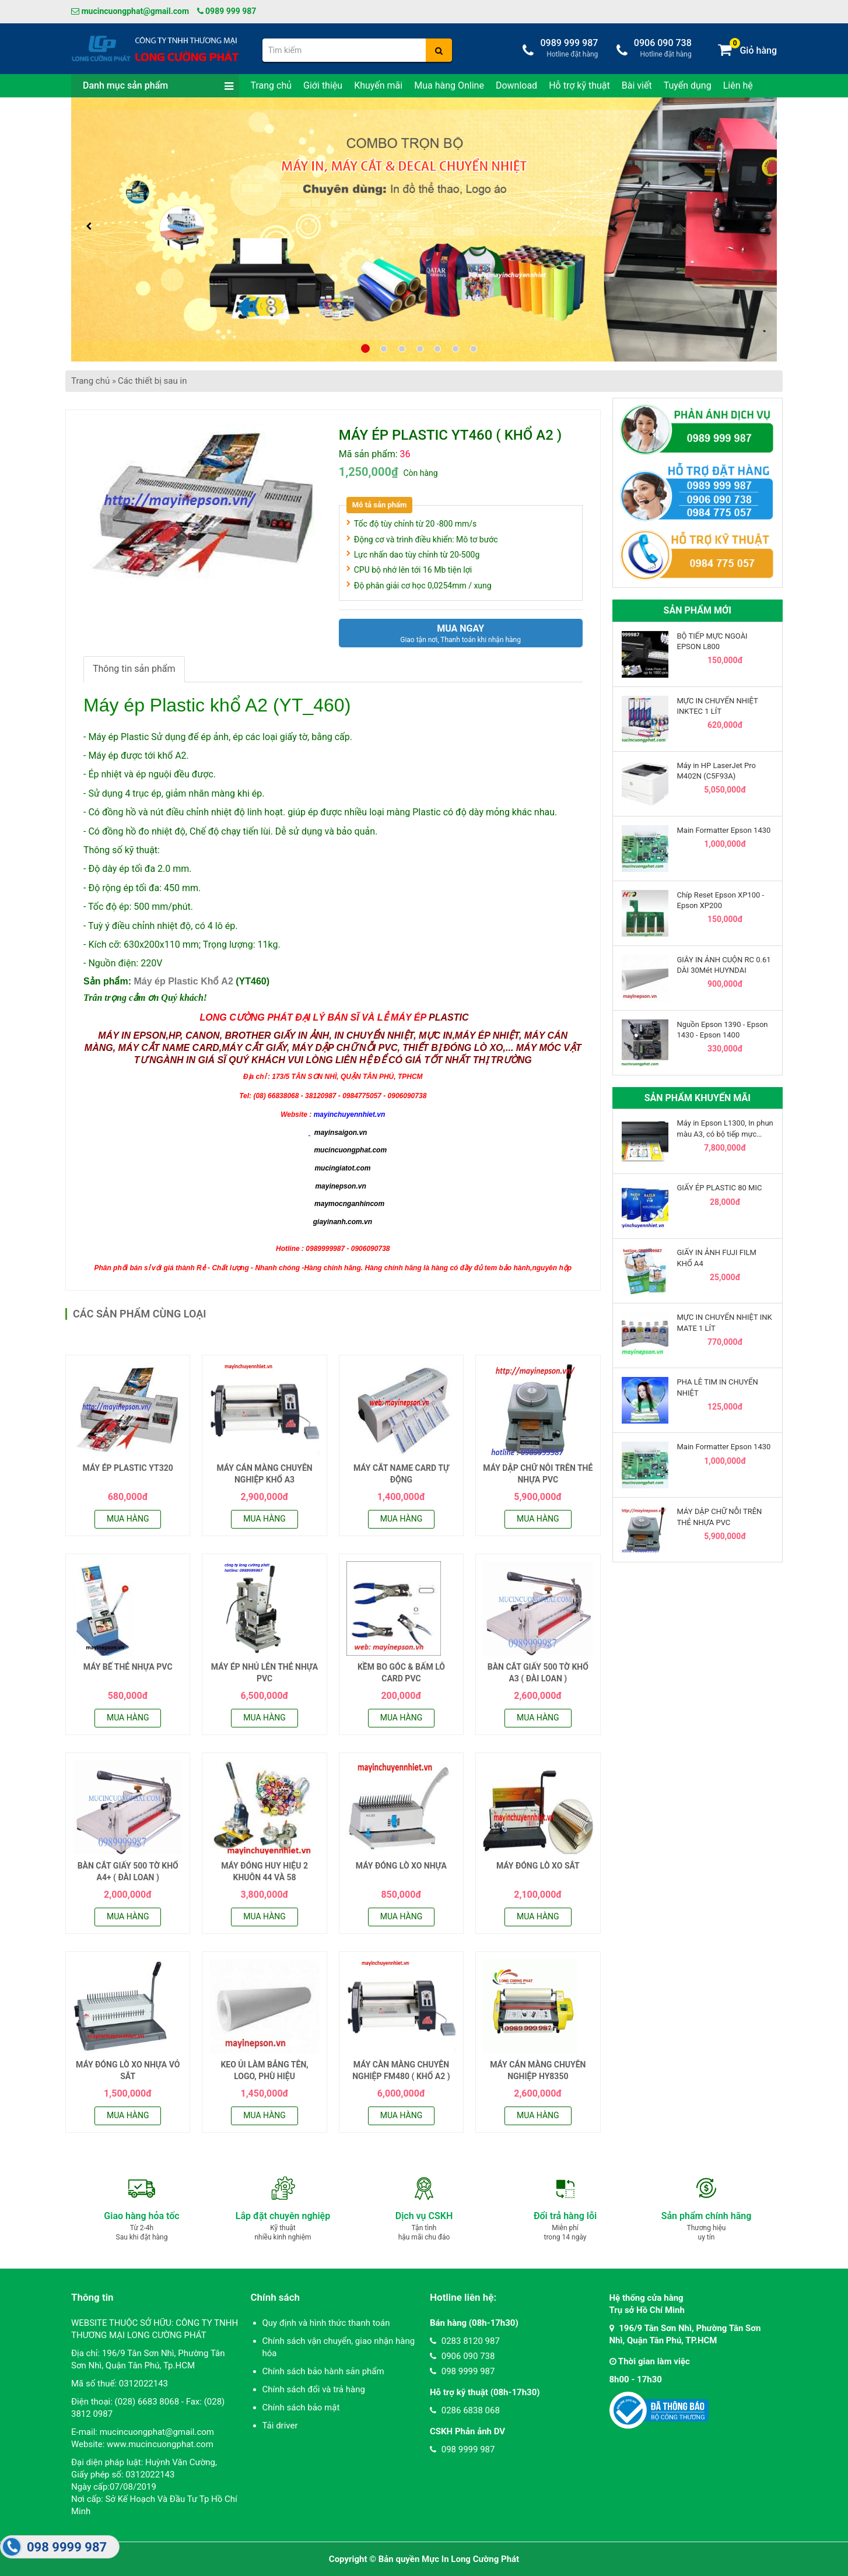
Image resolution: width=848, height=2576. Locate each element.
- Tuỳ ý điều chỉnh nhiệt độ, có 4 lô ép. (160, 925)
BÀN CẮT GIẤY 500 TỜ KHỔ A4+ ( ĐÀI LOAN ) (128, 1871)
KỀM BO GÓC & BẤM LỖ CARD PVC (401, 1672)
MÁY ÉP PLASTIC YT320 (128, 1468)
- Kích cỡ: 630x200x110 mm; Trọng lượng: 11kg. (182, 944)
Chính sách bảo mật (301, 2407)
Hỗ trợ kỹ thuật (579, 85)
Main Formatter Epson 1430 (724, 830)
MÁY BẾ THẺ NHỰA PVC (128, 1666)
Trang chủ (271, 85)
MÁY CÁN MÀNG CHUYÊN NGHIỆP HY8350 (538, 2070)
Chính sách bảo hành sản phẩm (323, 2371)
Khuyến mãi (378, 85)
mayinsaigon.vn (340, 1132)
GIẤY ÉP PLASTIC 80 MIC (719, 1187)
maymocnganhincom (348, 1204)
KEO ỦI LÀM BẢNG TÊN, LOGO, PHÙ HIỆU (264, 2070)
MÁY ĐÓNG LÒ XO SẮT (538, 1865)
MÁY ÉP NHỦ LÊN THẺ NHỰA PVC (264, 1672)
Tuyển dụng (688, 85)
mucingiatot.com (341, 1168)
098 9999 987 (462, 2371)
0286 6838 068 (465, 2410)
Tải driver (280, 2425)
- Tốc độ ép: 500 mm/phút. (138, 906)
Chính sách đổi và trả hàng (313, 2389)
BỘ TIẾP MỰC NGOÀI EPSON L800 (712, 641)
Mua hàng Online (449, 85)
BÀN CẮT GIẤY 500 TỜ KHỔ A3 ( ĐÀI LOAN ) (538, 1672)
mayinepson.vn (340, 1186)
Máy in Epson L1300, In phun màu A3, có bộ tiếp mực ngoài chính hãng (725, 1129)
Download (516, 85)
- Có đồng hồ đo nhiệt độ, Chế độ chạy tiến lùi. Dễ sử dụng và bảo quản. (230, 831)
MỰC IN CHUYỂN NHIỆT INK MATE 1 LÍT (724, 1322)
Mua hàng (128, 1518)
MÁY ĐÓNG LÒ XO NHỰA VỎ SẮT (128, 2070)
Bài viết (637, 85)
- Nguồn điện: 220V (122, 963)
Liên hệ (738, 85)
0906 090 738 (462, 2356)
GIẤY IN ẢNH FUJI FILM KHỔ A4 (716, 1257)
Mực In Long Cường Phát (470, 2559)
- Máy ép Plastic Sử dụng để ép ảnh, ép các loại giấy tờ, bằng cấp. (217, 736)
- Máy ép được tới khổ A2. (136, 755)
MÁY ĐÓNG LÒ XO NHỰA (401, 1865)
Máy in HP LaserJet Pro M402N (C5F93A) (716, 770)
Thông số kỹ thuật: (121, 850)
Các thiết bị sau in (152, 381)
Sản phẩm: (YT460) (176, 981)
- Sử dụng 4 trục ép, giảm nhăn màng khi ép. (173, 793)
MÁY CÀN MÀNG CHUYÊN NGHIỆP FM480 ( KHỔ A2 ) (401, 2070)
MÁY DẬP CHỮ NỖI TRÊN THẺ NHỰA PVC (538, 1473)
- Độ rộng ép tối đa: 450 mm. (142, 887)
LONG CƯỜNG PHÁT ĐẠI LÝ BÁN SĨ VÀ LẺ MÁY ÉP (313, 1017)
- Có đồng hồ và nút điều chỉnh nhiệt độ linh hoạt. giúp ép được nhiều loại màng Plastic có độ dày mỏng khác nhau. (320, 812)
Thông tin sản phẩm (134, 668)
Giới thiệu (322, 85)
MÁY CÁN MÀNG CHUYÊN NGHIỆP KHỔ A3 (264, 1473)
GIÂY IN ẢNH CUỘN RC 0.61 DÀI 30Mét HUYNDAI (724, 965)
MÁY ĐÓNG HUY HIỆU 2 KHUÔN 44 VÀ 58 (264, 1871)
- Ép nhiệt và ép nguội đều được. (149, 774)
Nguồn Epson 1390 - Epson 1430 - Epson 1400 (722, 1029)
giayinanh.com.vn (342, 1222)
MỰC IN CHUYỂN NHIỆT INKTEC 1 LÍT (717, 706)
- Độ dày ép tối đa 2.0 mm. (137, 868)
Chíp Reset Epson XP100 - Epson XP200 (721, 900)
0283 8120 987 (465, 2341)
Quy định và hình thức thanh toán (326, 2323)
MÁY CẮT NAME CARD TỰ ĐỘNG (401, 1473)
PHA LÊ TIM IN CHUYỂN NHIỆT (717, 1387)
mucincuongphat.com (350, 1150)
